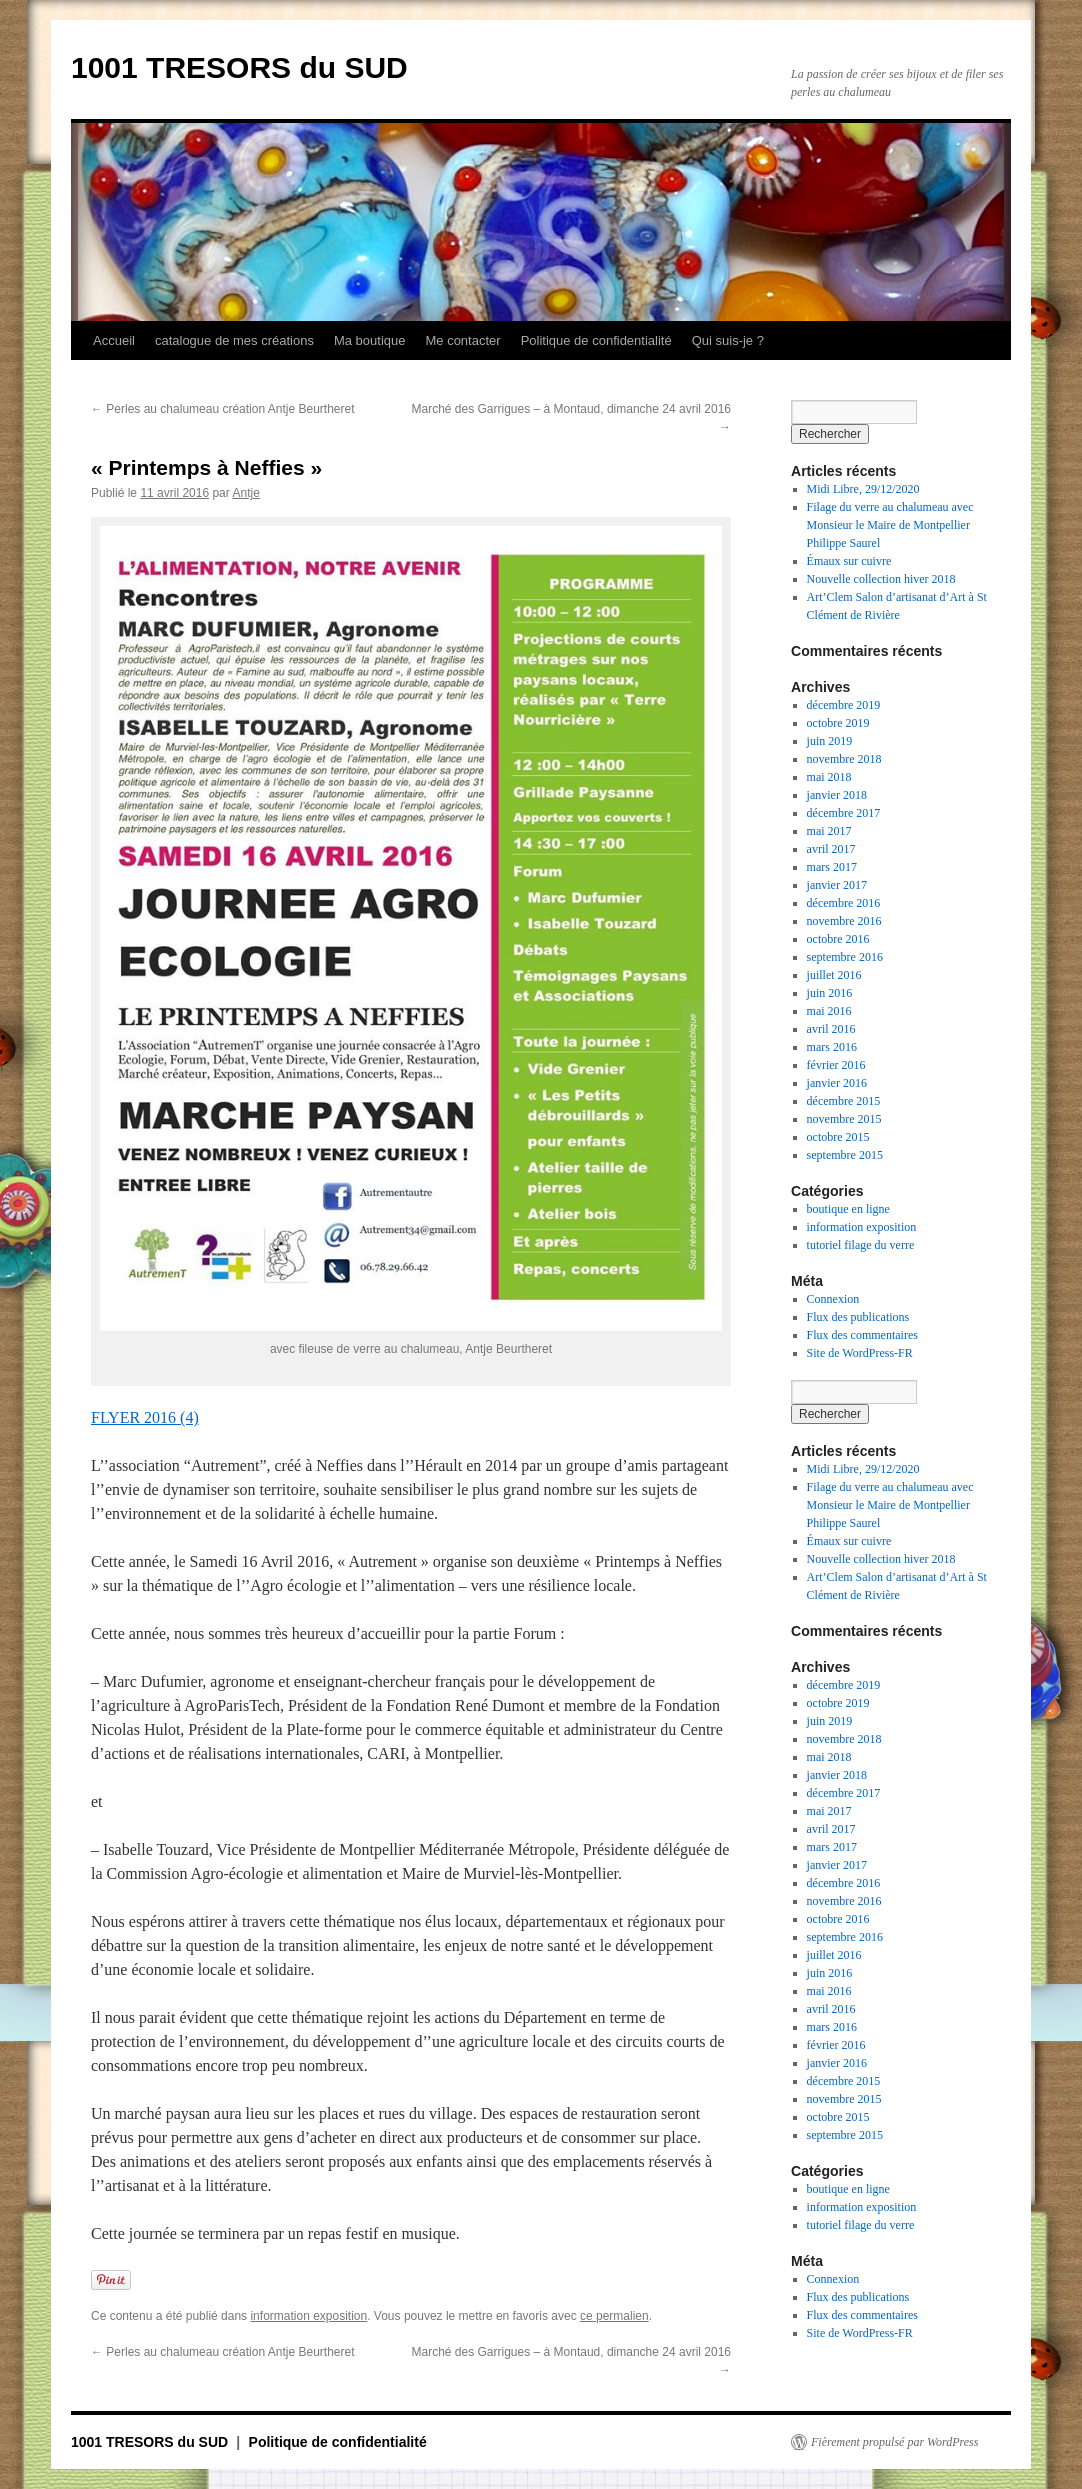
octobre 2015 (838, 1137)
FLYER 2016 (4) (145, 1417)
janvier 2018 (837, 795)
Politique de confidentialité (596, 340)
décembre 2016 (844, 903)
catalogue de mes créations (234, 340)
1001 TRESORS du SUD (239, 67)
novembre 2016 (844, 921)
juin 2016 (830, 993)
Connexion (833, 1299)
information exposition (308, 2316)
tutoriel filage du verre (861, 1245)
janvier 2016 (837, 1083)
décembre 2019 (844, 705)
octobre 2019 (838, 723)
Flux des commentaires (862, 1335)
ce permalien (614, 2316)
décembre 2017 (844, 813)
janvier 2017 (837, 885)
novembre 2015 (844, 1119)
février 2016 (836, 1065)
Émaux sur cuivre (849, 561)
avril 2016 (831, 1029)
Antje (245, 493)
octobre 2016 (838, 939)
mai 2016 (829, 1011)
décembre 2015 (844, 1101)
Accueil (114, 340)
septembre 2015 (845, 1155)
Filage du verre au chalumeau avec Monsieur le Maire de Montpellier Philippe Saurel (890, 525)
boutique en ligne (848, 1209)
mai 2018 (829, 777)
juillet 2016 (834, 975)
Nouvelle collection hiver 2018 (881, 579)
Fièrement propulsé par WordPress (894, 2442)
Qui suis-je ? (728, 340)
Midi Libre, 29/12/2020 (863, 489)
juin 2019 (830, 741)
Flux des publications (858, 1317)
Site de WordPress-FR (860, 1353)
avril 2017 (831, 849)
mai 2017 (829, 831)
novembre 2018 (844, 759)
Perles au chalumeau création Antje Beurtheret (222, 409)
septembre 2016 (845, 957)
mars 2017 (832, 867)
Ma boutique (370, 340)
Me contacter (462, 340)
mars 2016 (832, 1047)
